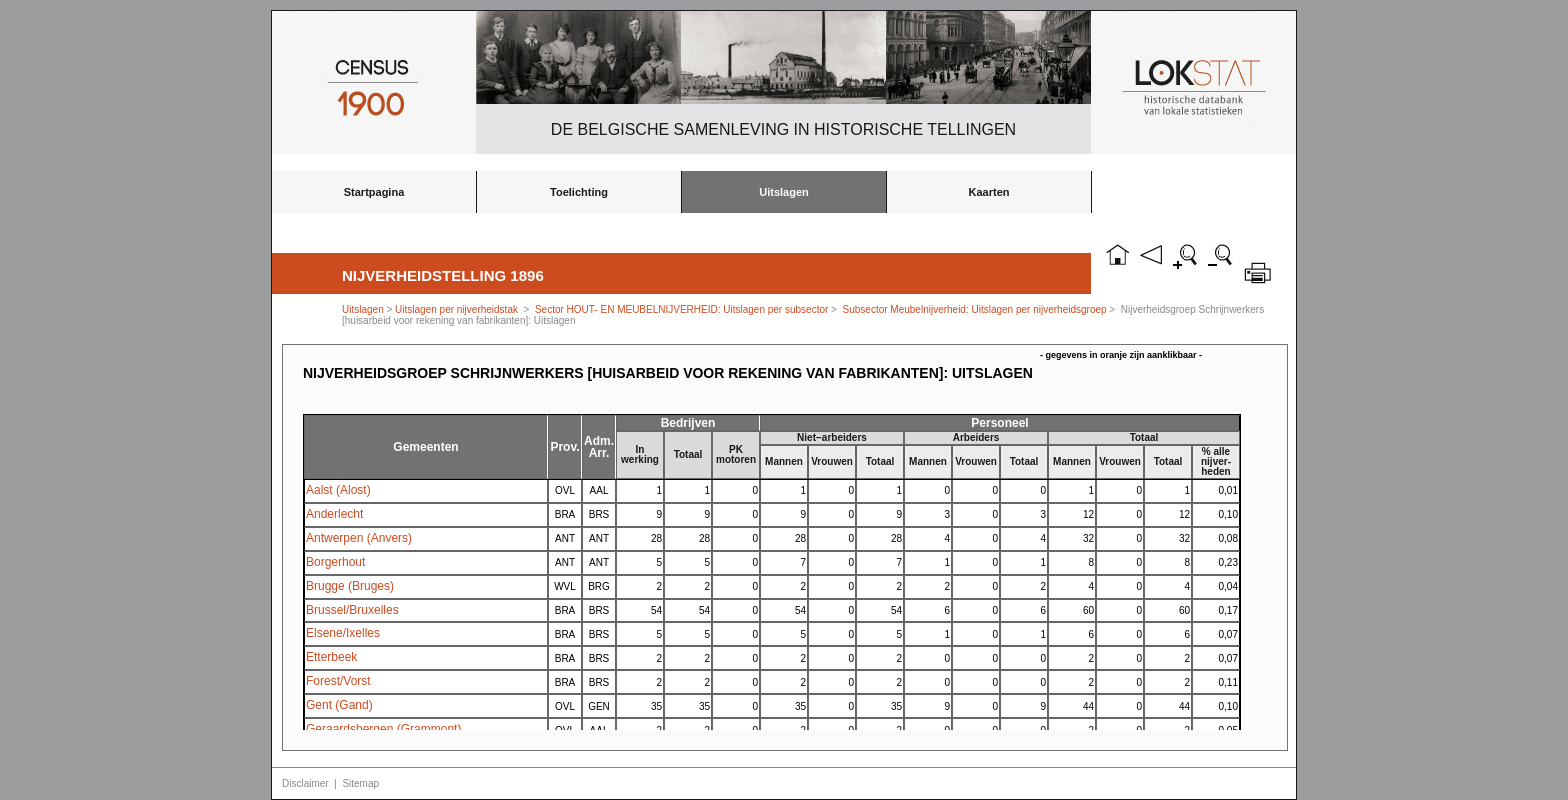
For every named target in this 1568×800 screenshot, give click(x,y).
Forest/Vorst (338, 681)
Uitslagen (784, 192)
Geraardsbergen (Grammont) (383, 729)
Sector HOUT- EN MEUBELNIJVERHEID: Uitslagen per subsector (681, 309)
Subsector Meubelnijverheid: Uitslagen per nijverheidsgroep (975, 309)
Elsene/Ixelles (343, 633)
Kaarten (989, 192)
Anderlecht (334, 514)
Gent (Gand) (339, 705)
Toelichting (579, 192)
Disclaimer (305, 783)
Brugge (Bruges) (350, 586)
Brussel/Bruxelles (352, 610)
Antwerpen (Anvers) (359, 538)
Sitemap (360, 783)
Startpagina (374, 192)
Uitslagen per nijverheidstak (456, 309)
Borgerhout (335, 562)
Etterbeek (331, 657)
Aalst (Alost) (338, 490)
